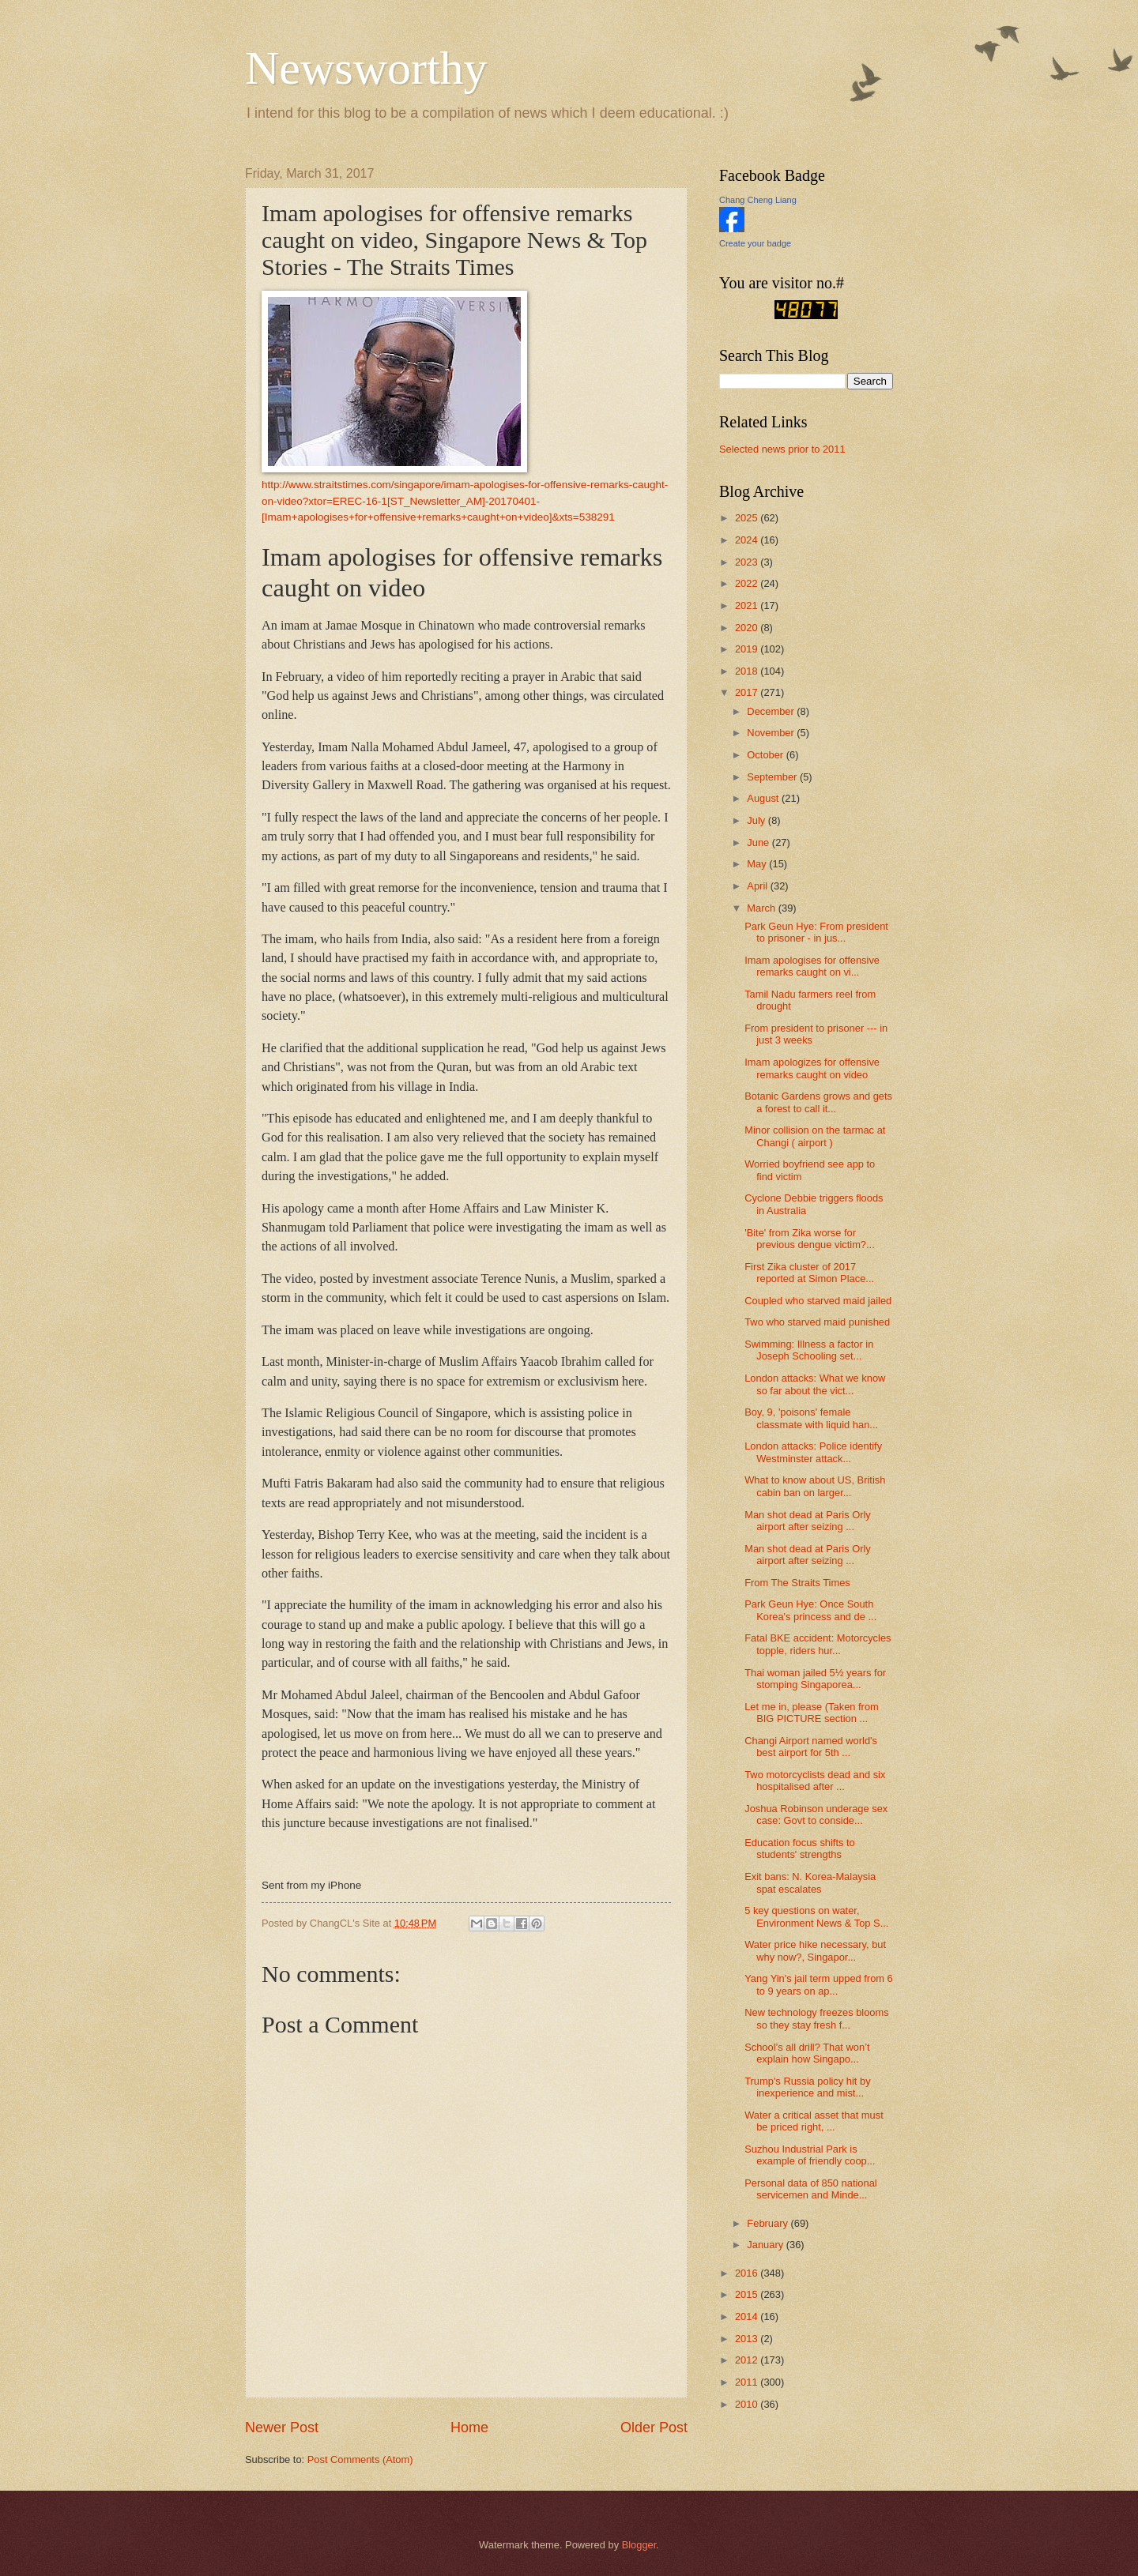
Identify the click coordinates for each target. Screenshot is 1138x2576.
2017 (747, 692)
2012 (747, 2360)
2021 (747, 605)
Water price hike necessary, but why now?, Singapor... (815, 1950)
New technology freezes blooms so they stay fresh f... (816, 2018)
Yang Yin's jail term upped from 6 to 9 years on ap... (818, 1984)
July (757, 820)
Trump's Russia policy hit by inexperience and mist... (807, 2087)
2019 (747, 649)
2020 (747, 628)
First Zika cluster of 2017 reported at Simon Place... (809, 1272)
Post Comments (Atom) (360, 2459)
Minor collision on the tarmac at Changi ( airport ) (814, 1136)
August (764, 798)
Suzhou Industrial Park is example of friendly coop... (809, 2155)
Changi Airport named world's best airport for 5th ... (810, 1746)
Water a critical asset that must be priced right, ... (814, 2121)
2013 (747, 2339)
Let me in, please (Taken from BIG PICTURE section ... (811, 1712)
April (758, 886)
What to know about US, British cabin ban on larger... (814, 1486)
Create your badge (755, 243)
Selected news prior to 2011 (782, 449)
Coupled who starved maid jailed (817, 1301)
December (772, 711)
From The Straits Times (797, 1583)
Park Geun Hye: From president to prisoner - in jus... (816, 932)
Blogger (639, 2545)
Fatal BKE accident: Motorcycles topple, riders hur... (817, 1644)
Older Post (654, 2427)
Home (469, 2427)
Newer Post (281, 2427)
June (759, 842)
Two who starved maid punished (817, 1322)
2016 (747, 2273)
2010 (747, 2404)
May (758, 864)
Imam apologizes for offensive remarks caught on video (812, 1068)
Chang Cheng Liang (758, 200)
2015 (747, 2294)
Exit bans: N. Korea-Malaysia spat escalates (810, 1882)
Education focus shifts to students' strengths (799, 1848)
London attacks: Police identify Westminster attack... (813, 1452)
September (773, 777)
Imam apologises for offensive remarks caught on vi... (812, 966)
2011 (747, 2382)
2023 (747, 562)
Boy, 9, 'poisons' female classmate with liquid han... (811, 1418)
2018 (747, 671)
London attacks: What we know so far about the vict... (814, 1384)
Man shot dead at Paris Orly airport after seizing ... (807, 1520)
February (768, 2223)
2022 (747, 583)
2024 (747, 540)
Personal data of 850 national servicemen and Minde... (810, 2189)
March (762, 908)
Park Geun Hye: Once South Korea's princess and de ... (810, 1610)
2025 (747, 518)
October (766, 755)
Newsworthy (366, 68)
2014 (747, 2316)
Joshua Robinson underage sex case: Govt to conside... (815, 1814)
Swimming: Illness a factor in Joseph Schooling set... (808, 1350)
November (772, 733)
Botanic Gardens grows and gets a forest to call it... (818, 1102)
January (766, 2245)
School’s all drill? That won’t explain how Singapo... (806, 2053)
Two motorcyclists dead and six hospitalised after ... (814, 1780)
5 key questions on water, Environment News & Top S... (816, 1916)
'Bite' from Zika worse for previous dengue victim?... (809, 1238)
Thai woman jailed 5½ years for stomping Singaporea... (815, 1678)
